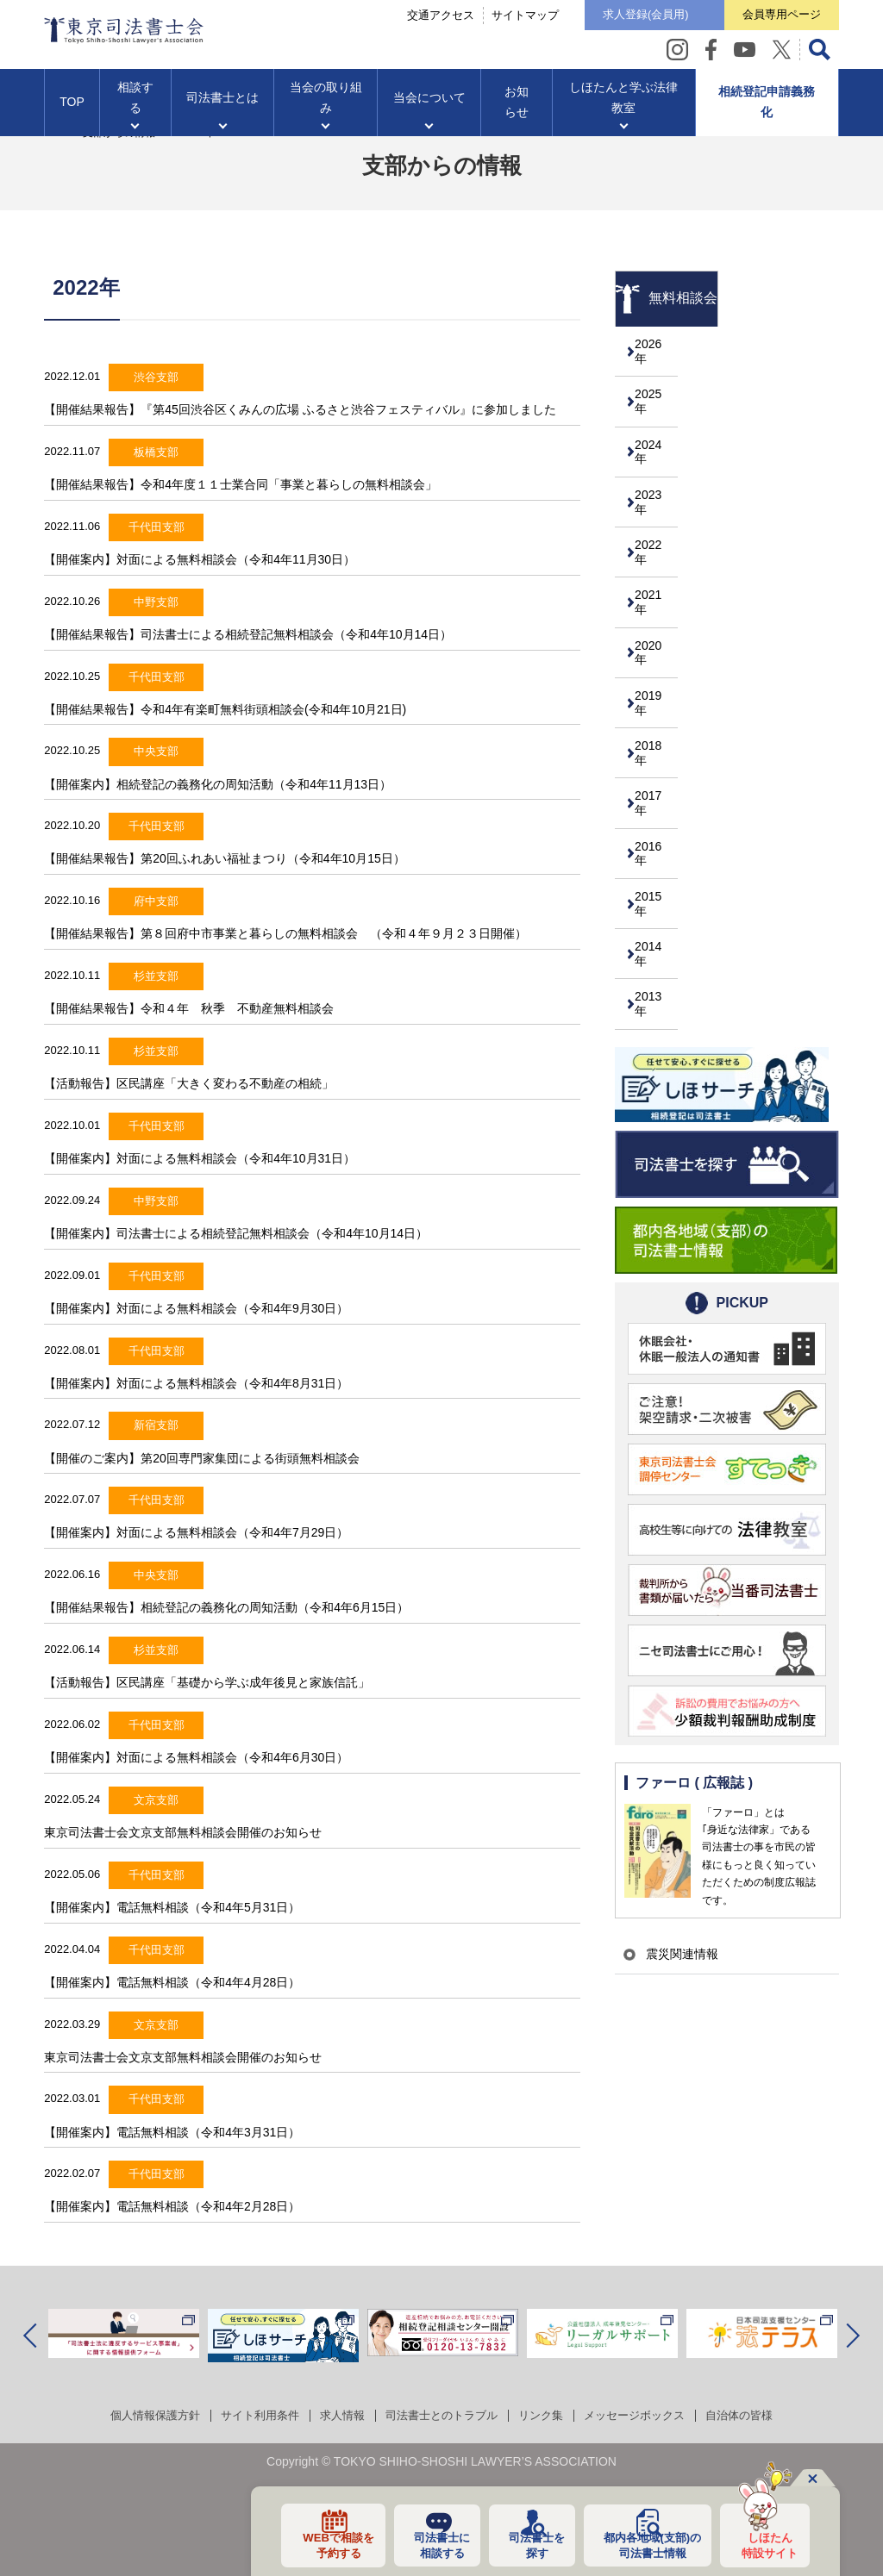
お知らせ (516, 108)
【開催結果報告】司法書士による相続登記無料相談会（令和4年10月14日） (260, 634)
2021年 (661, 585)
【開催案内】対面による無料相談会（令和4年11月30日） (199, 559)
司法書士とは (222, 104)
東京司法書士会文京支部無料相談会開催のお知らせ (183, 1832)
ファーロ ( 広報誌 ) (695, 1742)
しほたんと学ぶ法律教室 (623, 104)
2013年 (661, 963)
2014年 (661, 916)
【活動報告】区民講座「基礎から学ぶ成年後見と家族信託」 (207, 1682)
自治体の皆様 (757, 2415)
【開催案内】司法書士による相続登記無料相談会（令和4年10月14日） (236, 1233)
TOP (72, 108)
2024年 (661, 444)
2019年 (661, 680)
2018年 (661, 727)
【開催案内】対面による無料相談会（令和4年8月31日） (196, 1383)
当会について (429, 104)
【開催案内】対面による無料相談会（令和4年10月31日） (199, 1158)
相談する (135, 104)
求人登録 (622, 18)
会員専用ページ (774, 17)
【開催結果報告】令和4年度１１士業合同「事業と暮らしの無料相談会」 (240, 484)
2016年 (661, 821)
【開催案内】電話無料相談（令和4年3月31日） (172, 2132)
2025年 (661, 396)
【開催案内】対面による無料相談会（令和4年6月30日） (196, 1757)
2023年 (661, 491)
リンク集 (547, 2415)
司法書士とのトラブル (441, 2415)
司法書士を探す (524, 2544)
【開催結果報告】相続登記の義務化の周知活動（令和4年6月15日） (226, 1607)
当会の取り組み (326, 104)
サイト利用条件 (249, 2415)
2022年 (661, 538)
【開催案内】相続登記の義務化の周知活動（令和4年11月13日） (217, 784)
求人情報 (336, 2415)
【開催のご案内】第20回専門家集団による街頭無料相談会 (202, 1458)
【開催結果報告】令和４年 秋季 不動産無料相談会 (189, 1008)
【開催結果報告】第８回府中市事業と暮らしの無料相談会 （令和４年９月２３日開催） (285, 933)
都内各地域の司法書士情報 (644, 2544)
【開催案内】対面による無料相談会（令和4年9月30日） (196, 1308)
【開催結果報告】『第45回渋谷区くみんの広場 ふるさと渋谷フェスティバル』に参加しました (299, 409)
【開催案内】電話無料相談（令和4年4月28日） (172, 1982)
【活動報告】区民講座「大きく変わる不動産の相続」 (189, 1083)
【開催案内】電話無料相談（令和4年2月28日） (172, 2206)
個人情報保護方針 (138, 2415)
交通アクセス (409, 18)
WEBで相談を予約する (319, 2544)
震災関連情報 (677, 1913)
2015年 (661, 869)
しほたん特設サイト (765, 2544)
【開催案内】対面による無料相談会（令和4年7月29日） (196, 1532)
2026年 (661, 349)
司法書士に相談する (426, 2544)
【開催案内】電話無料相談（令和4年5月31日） (172, 1907)
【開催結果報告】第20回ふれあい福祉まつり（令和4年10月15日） (224, 858)
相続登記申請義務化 (766, 108)
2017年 (661, 774)
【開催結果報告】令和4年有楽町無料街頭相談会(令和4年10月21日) (225, 709)
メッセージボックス (646, 2415)
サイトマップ (494, 18)
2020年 (661, 632)
